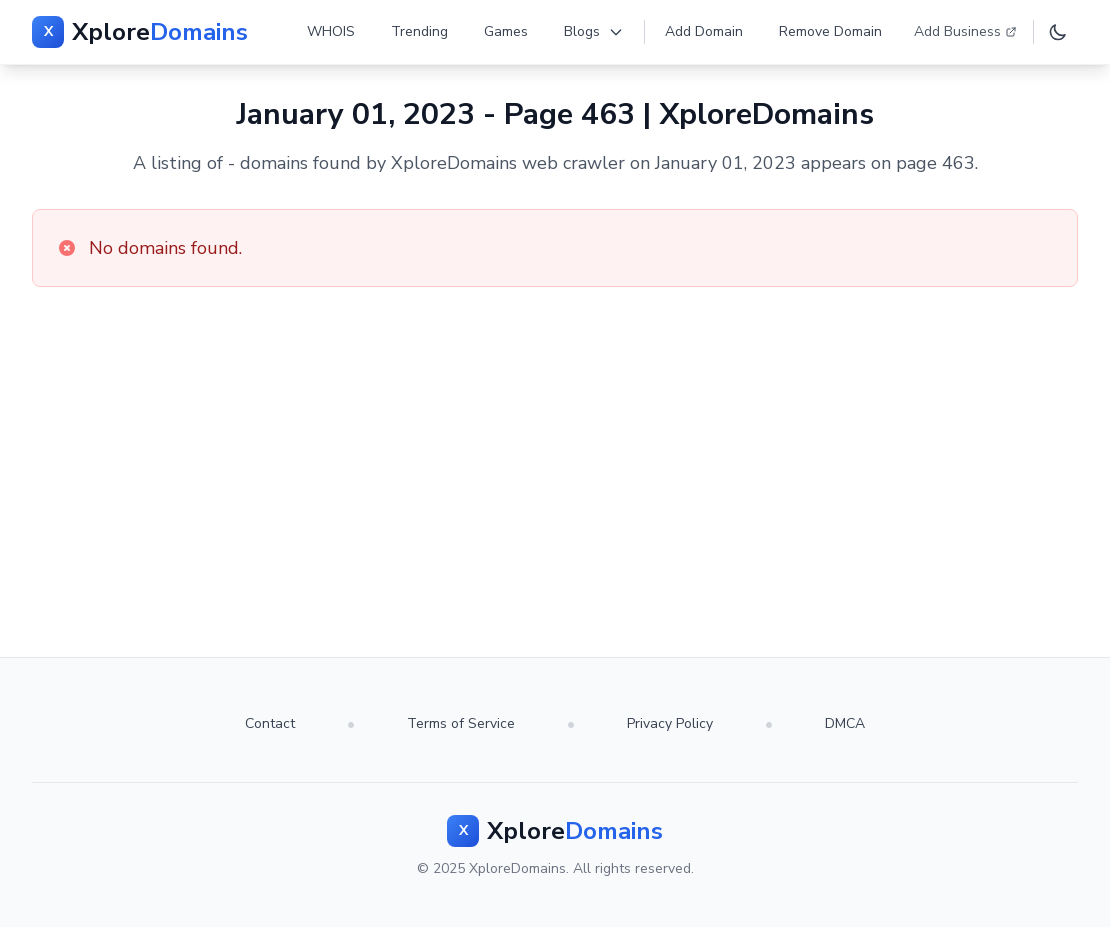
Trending (419, 31)
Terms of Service (461, 723)
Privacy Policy (670, 723)
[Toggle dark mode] (1058, 32)
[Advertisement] (555, 437)
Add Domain (704, 31)
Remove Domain (830, 31)
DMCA (845, 723)
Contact (270, 723)
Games (506, 31)
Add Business (965, 31)
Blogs (594, 31)
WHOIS (331, 31)
